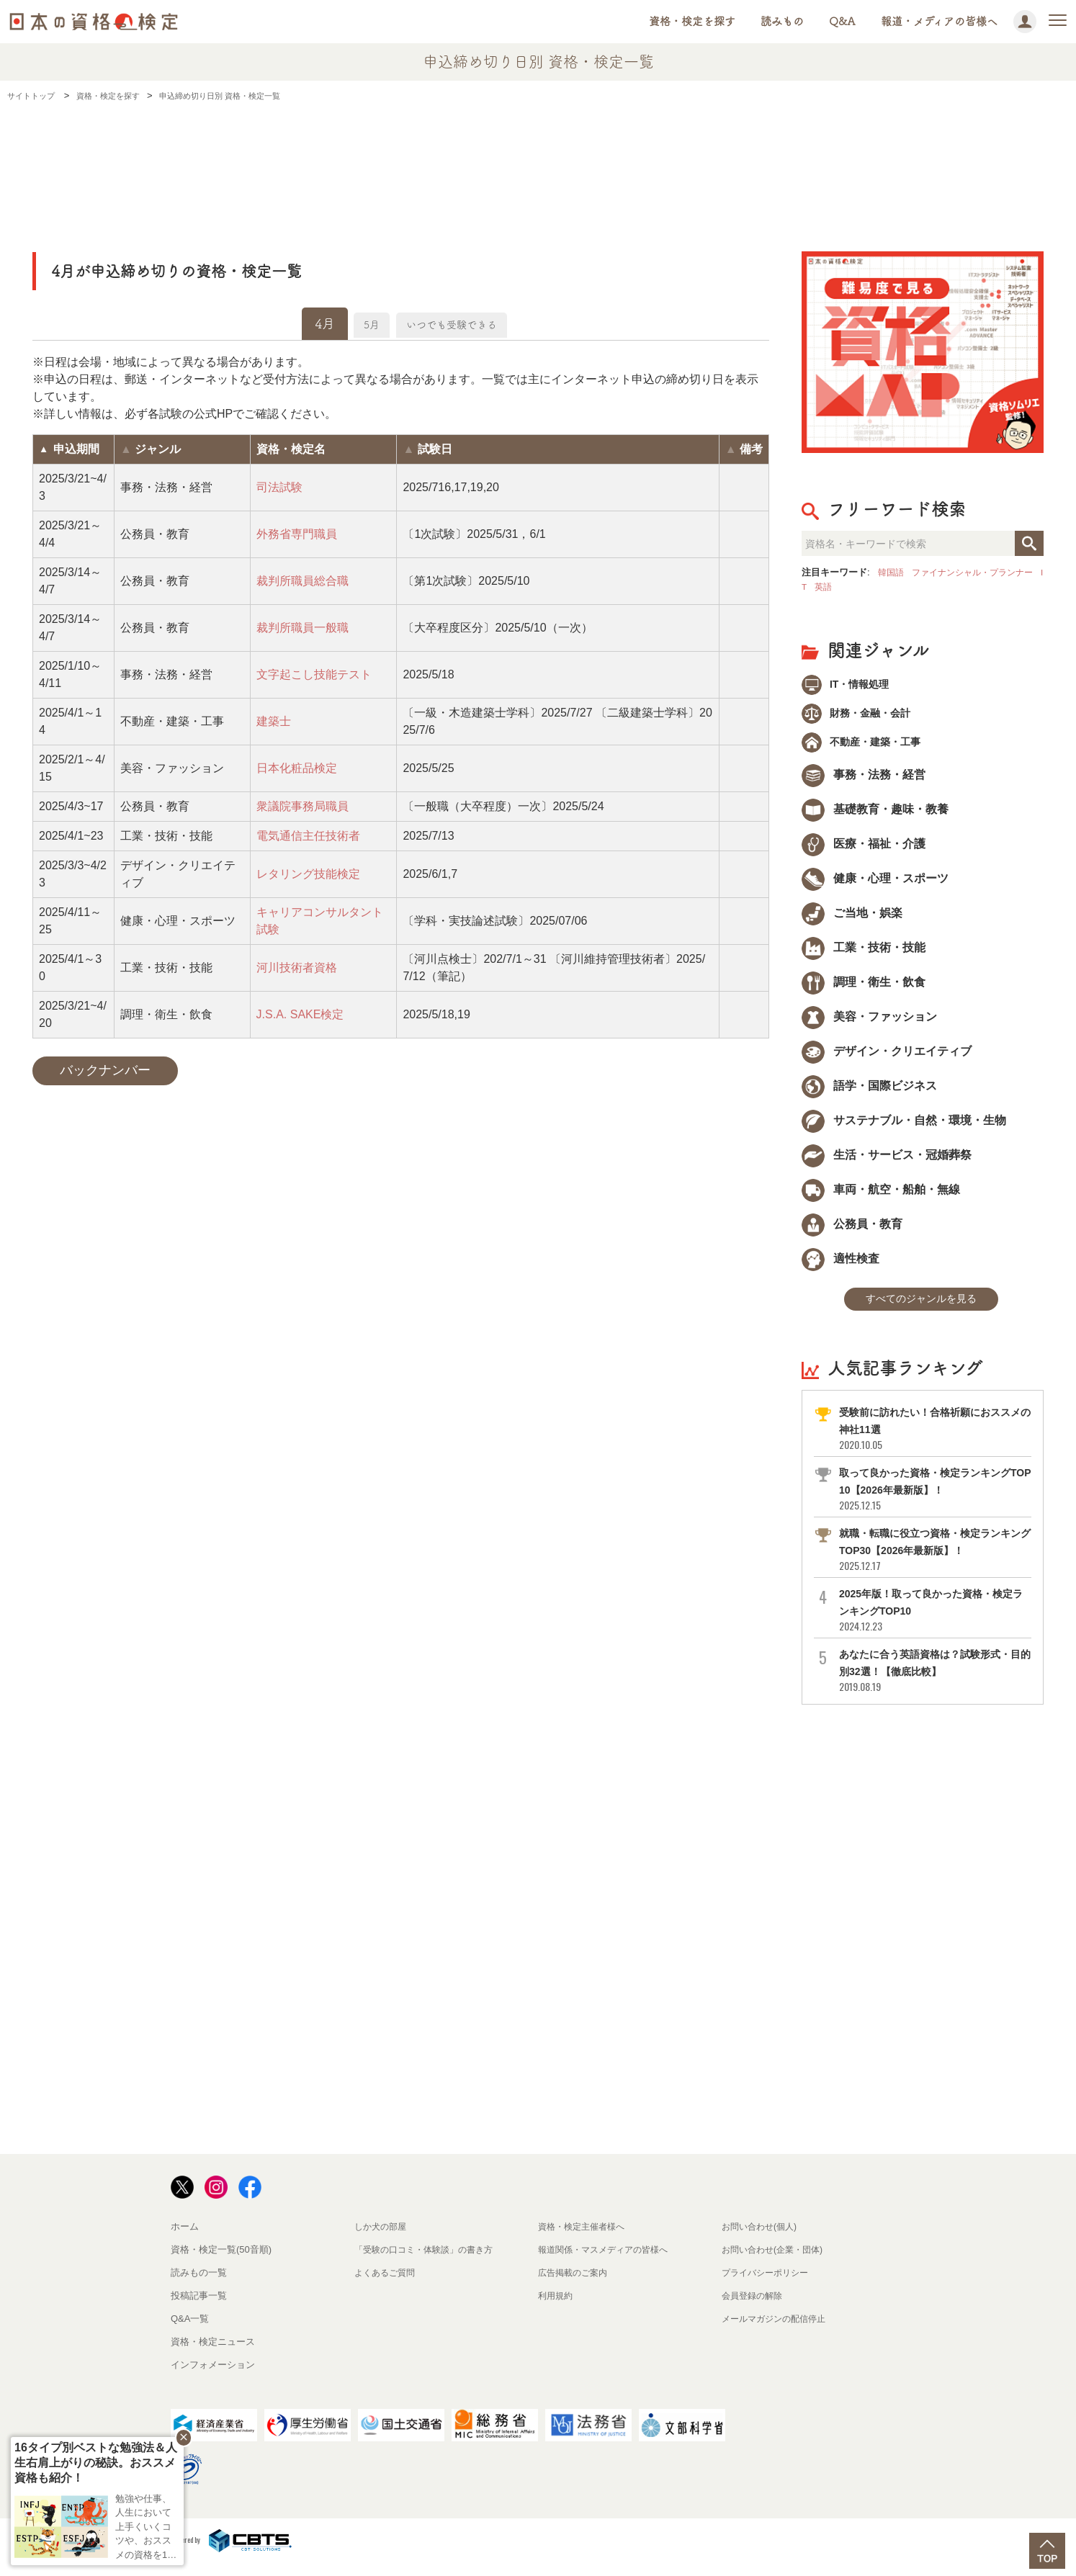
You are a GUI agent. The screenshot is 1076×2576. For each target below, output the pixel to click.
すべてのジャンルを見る (921, 1309)
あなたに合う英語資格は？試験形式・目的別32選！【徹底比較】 (934, 1682)
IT (823, 586)
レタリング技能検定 (308, 874)
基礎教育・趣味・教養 (875, 818)
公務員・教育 (852, 1232)
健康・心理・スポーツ (875, 887)
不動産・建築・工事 (869, 748)
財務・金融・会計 (863, 717)
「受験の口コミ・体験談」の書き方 (429, 2261)
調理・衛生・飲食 (863, 990)
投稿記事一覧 (199, 2307)
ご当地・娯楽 (852, 921)
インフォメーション (213, 2376)
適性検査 (840, 1267)
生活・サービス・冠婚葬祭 (887, 1163)
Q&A (842, 21)
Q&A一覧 (190, 2330)
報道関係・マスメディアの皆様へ (608, 2261)
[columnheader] (74, 449)
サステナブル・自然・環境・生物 (904, 1129)
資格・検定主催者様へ (585, 2238)
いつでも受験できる (460, 323)
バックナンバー (105, 1070)
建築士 (273, 721)
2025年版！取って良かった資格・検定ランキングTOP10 (934, 1622)
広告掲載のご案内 (575, 2284)
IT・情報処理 (852, 685)
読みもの (782, 21)
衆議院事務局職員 (302, 806)
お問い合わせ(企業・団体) (776, 2261)
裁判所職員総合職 (302, 581)
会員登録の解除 (754, 2307)
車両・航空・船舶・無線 (881, 1198)
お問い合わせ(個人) (762, 2238)
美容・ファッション (869, 1025)
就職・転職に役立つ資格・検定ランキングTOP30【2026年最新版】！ (934, 1561)
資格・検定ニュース (213, 2353)
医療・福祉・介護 (863, 852)
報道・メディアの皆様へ (939, 21)
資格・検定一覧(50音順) (221, 2261)
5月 (356, 323)
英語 (844, 586)
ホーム (185, 2238)
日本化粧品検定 (296, 768)
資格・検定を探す (692, 21)
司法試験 (279, 487)
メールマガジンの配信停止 (778, 2330)
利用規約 (556, 2307)
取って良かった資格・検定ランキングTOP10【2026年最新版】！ (934, 1501)
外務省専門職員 (296, 534)
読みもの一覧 (199, 2284)
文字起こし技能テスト (314, 674)
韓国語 (892, 572)
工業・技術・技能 (863, 956)
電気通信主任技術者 (308, 836)
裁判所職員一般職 (302, 627)
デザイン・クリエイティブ (887, 1060)
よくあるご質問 (387, 2284)
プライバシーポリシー (768, 2284)
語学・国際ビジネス (869, 1094)
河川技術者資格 (296, 967)
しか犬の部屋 (382, 2238)
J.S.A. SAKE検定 (300, 1014)
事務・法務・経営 (863, 783)
